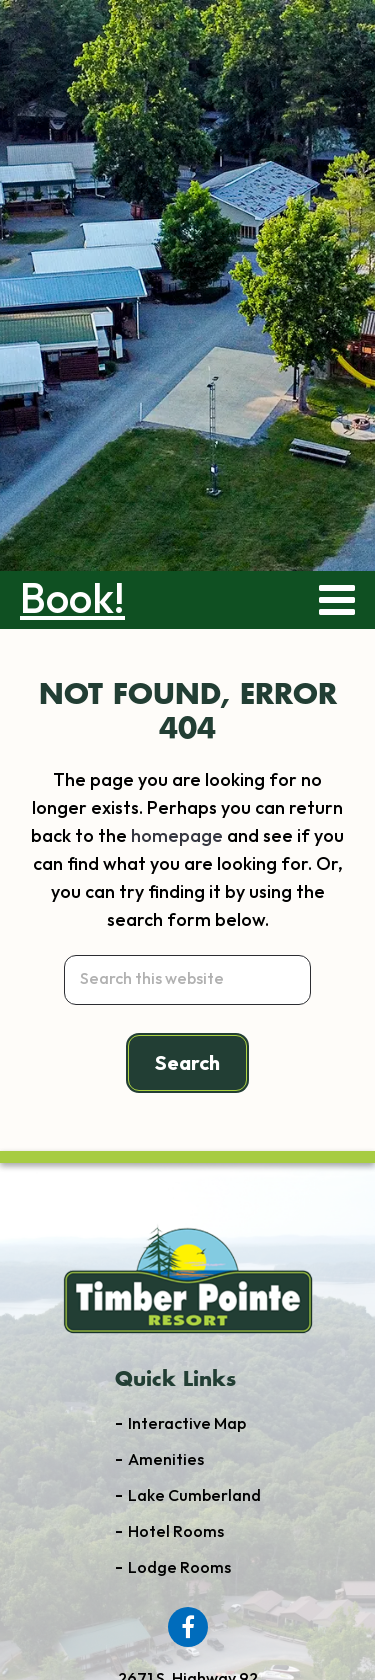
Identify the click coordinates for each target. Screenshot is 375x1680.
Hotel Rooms (176, 1532)
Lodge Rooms (179, 1568)
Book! (72, 600)
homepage (177, 836)
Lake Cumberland (194, 1496)
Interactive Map (187, 1424)
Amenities (166, 1460)
